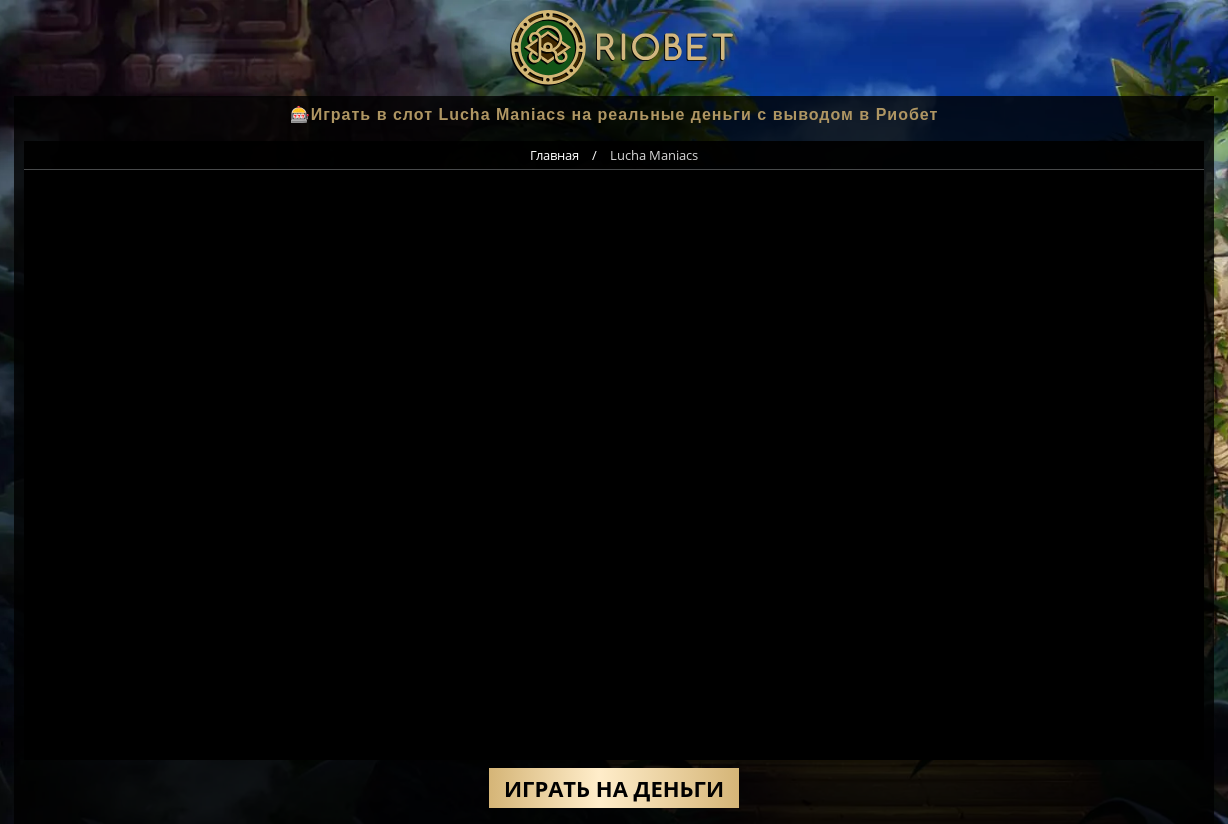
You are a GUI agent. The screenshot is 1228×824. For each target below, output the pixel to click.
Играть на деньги (614, 788)
